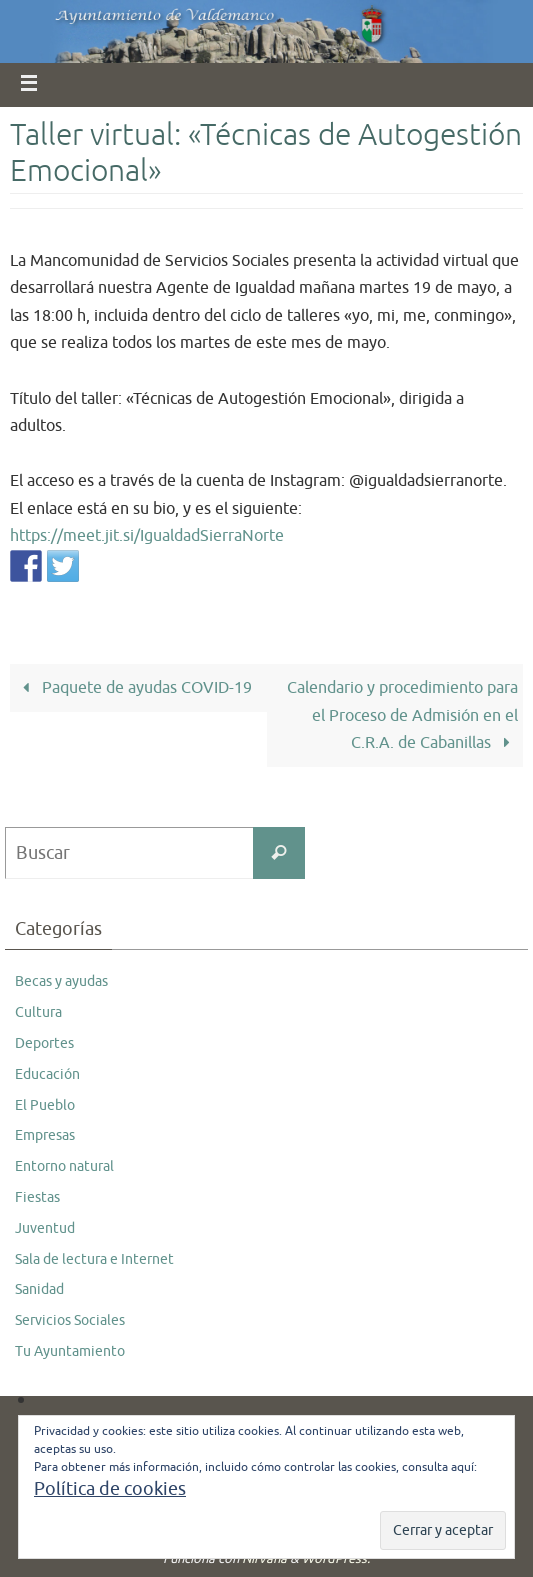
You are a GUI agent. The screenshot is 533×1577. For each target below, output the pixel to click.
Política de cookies (110, 1489)
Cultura (38, 1012)
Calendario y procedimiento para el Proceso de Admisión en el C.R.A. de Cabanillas (402, 715)
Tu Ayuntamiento (70, 1351)
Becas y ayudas (61, 981)
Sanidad (39, 1289)
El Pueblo (45, 1105)
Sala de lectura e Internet (94, 1259)
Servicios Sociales (70, 1320)
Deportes (44, 1043)
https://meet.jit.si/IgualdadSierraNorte (147, 535)
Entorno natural (64, 1166)
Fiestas (37, 1197)
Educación (47, 1074)
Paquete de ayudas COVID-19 (133, 687)
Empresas (45, 1135)
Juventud (45, 1228)
